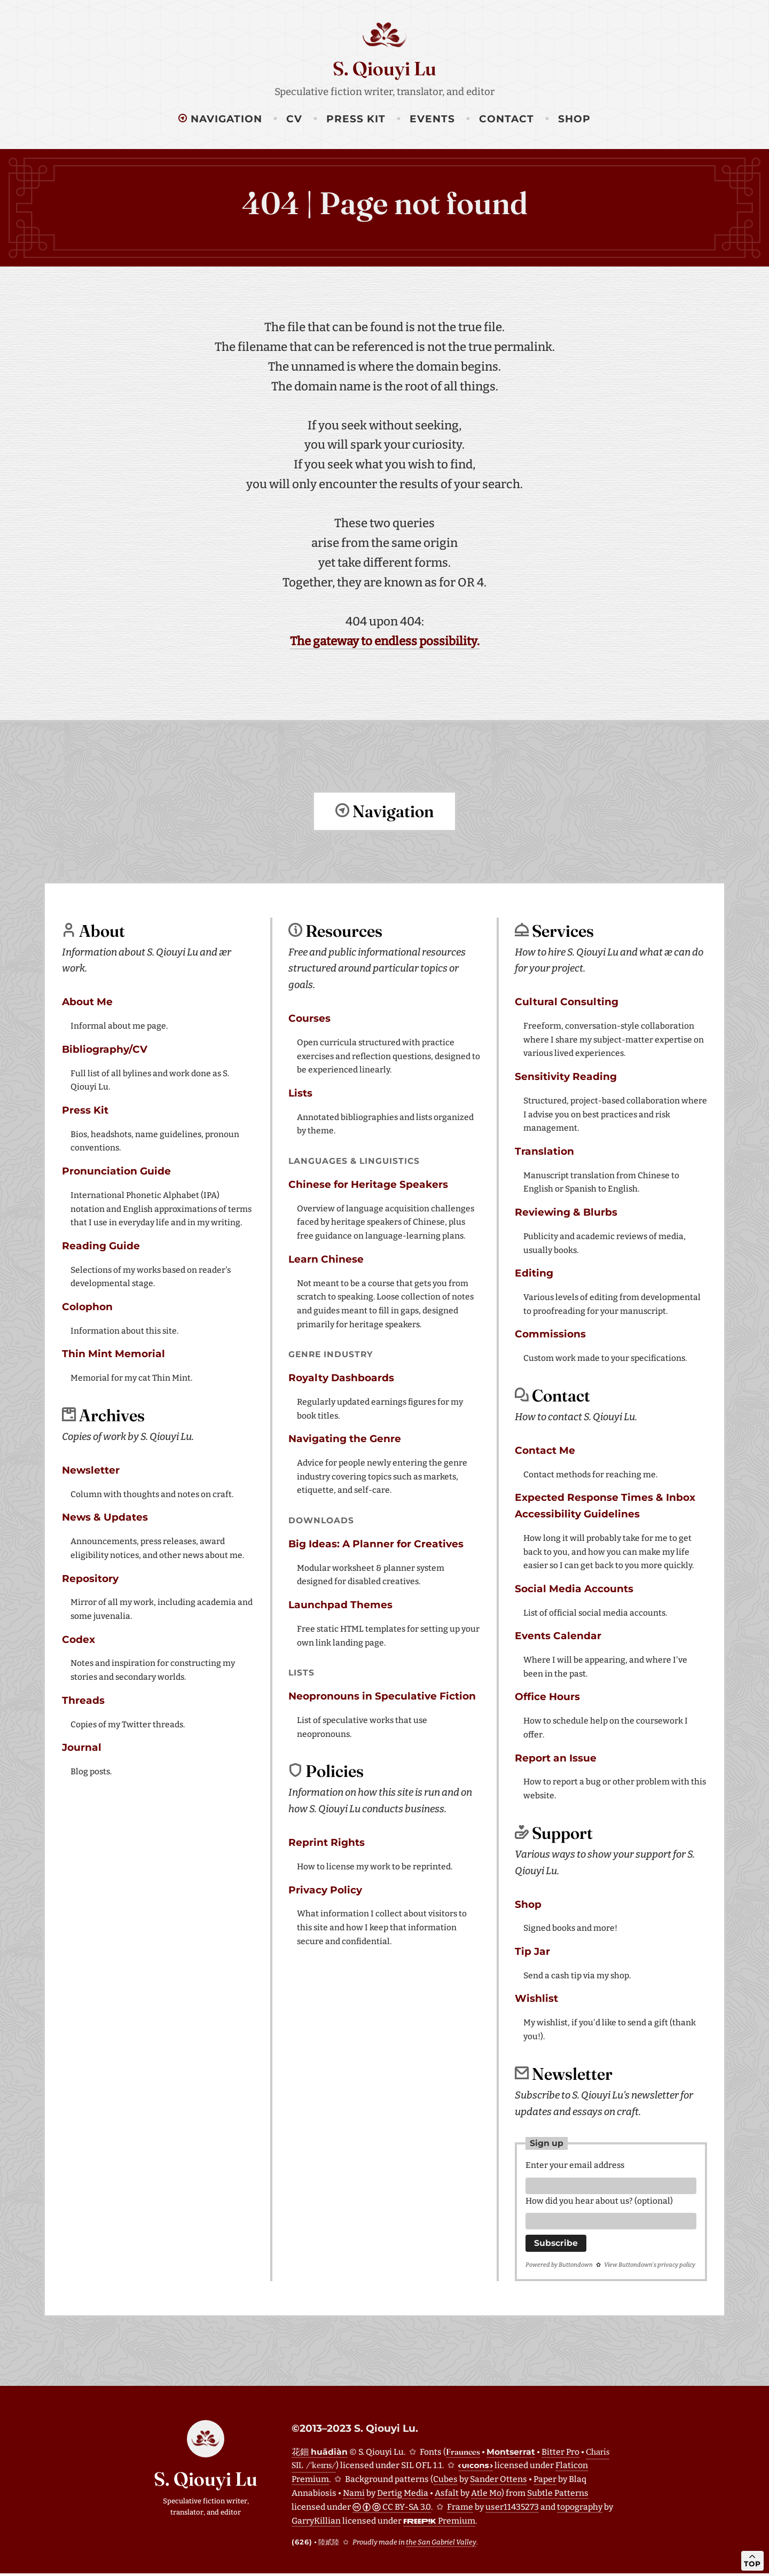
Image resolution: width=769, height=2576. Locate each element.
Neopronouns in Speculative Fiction (382, 1695)
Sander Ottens (498, 2482)
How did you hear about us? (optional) (599, 2202)
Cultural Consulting (566, 1001)
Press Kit (356, 119)
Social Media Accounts (574, 1588)
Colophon (87, 1306)
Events (432, 119)
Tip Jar (532, 1951)
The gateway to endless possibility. (385, 641)
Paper (544, 2482)
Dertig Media (402, 2496)
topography (579, 2509)
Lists (300, 1092)
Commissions (550, 1333)
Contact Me (545, 1450)
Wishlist (536, 1998)
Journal (81, 1747)
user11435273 (512, 2509)
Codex (78, 1639)
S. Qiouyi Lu (384, 68)
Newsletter (91, 1469)
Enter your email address (574, 2164)
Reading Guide (101, 1245)
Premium (439, 2523)
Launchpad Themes (340, 1604)
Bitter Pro (560, 2454)
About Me (87, 1001)
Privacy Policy (325, 1889)
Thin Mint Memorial (113, 1353)
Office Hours (547, 1696)
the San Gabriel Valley (441, 2545)
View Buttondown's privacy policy (649, 2267)
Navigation (220, 119)
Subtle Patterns (557, 2496)
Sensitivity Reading (566, 1076)
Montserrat (510, 2454)
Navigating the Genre (344, 1438)
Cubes (445, 2482)
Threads (83, 1700)
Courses (309, 1018)
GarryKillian (316, 2523)
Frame (460, 2509)
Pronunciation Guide (116, 1170)
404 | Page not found (385, 203)
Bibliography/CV (104, 1049)
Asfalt (447, 2496)
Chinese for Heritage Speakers (368, 1184)
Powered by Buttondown (559, 2267)
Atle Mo (486, 2496)
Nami (354, 2496)
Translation (544, 1151)
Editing (534, 1272)
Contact (506, 119)
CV (294, 119)
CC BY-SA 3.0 (391, 2509)
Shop (574, 119)
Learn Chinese (326, 1258)
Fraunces (463, 2454)
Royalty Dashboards (341, 1377)
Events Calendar (558, 1635)
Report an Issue (556, 1757)
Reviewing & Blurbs (566, 1211)
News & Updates (105, 1516)
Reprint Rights (326, 1842)
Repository (90, 1578)
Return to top (384, 856)
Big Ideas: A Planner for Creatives (376, 1543)
